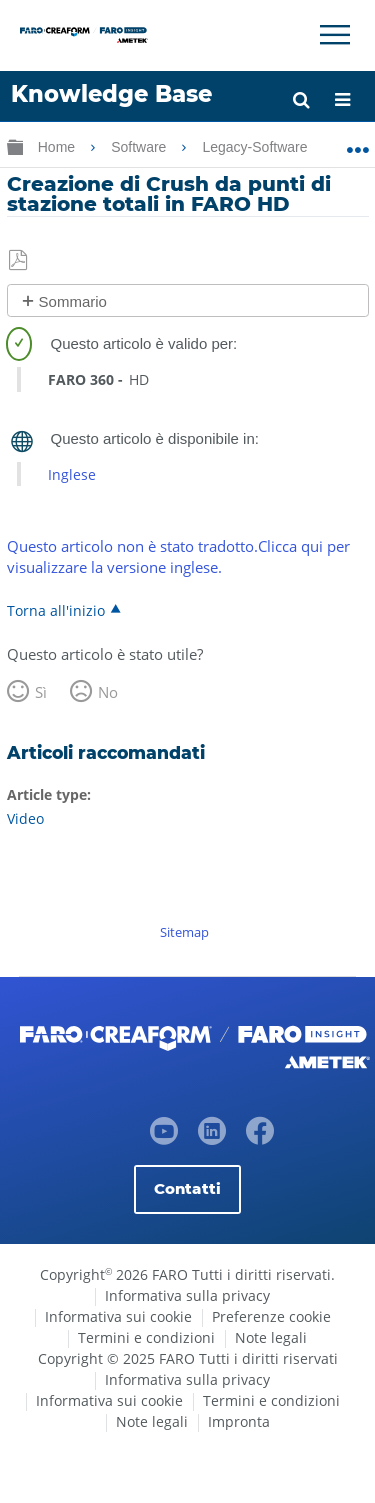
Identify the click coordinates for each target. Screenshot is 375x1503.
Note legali (271, 1337)
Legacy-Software (256, 147)
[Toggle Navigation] (335, 35)
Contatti (187, 1188)
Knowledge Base (111, 94)
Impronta (239, 1421)
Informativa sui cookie (118, 1316)
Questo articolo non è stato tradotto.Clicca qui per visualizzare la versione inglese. (178, 556)
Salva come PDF (19, 261)
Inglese (72, 474)
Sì (41, 692)
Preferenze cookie (271, 1316)
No (108, 692)
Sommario (73, 301)
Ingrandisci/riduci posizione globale (357, 143)
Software (140, 147)
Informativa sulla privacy (187, 1295)
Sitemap (184, 932)
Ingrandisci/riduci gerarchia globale (15, 146)
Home (58, 147)
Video (25, 818)
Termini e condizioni (146, 1337)
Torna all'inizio (56, 610)
